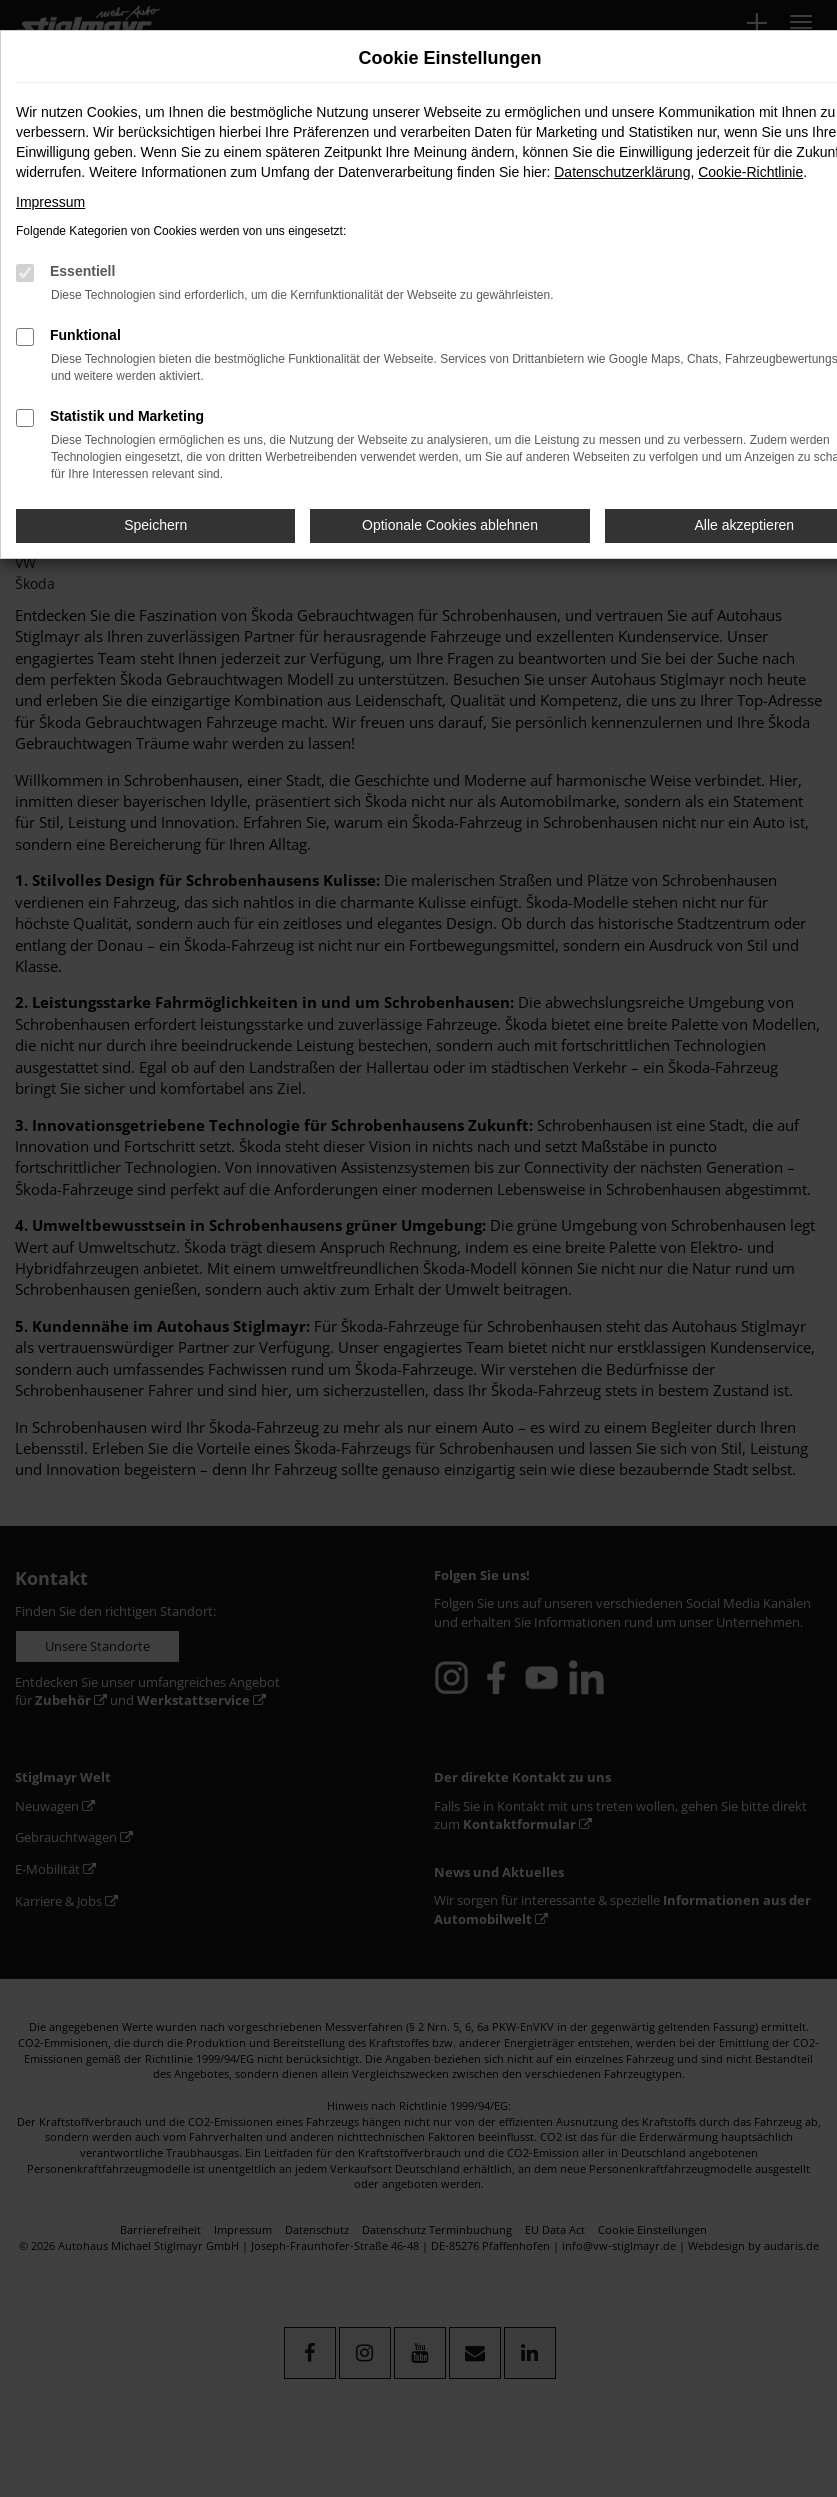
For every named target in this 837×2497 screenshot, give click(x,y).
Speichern (155, 525)
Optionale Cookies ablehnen (450, 525)
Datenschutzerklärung (622, 172)
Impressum (50, 202)
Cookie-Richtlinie (750, 172)
